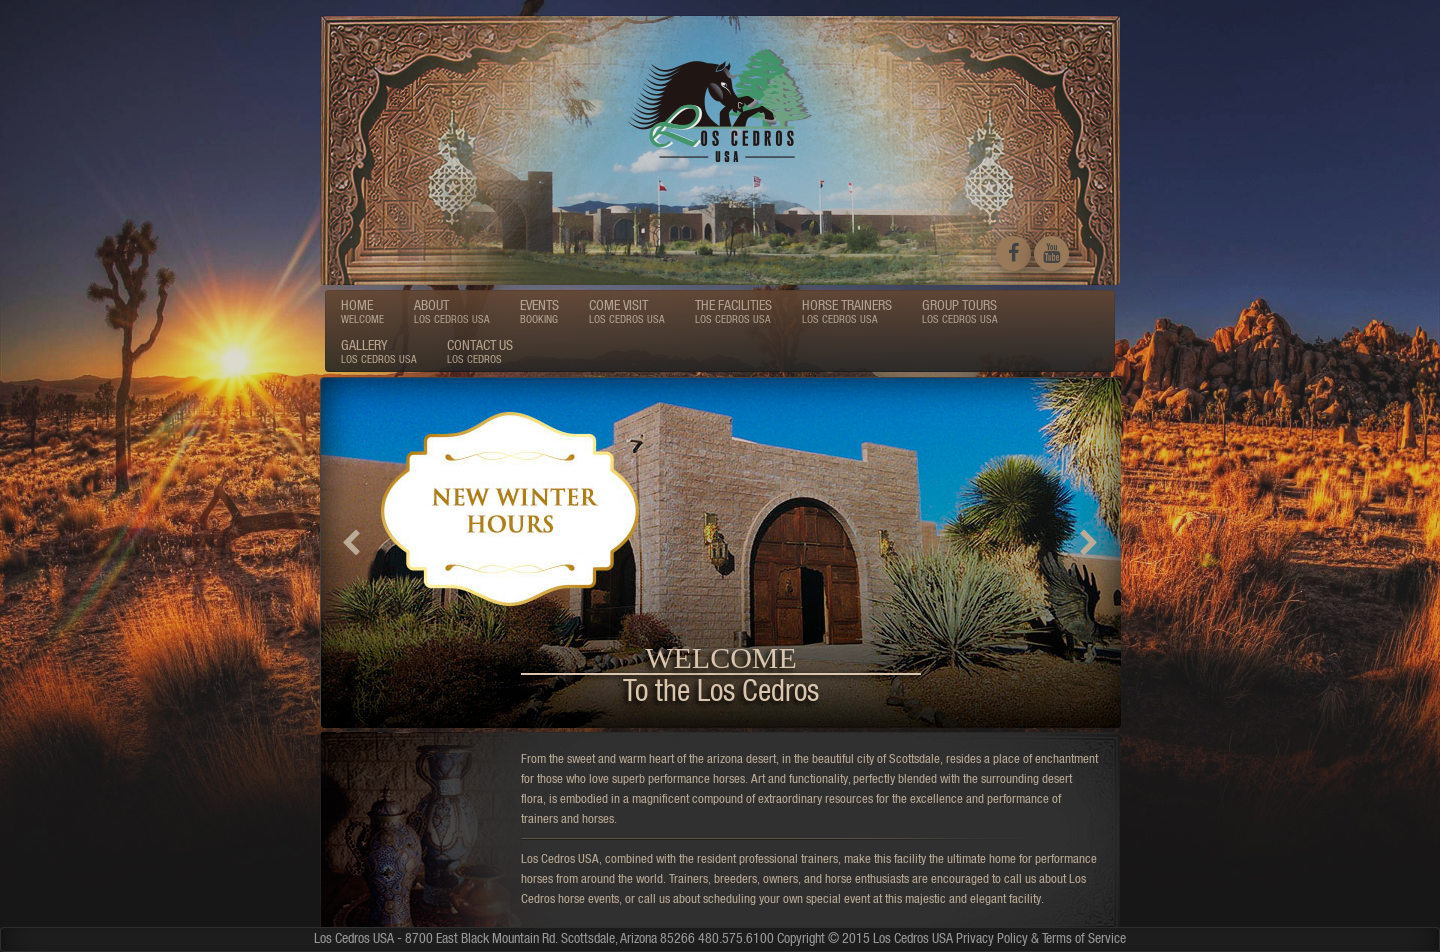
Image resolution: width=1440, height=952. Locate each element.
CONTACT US (480, 351)
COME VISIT (627, 311)
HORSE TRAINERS (847, 311)
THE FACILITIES (733, 311)
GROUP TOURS (960, 311)
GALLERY (379, 351)
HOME (362, 311)
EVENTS (539, 311)
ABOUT (452, 311)
